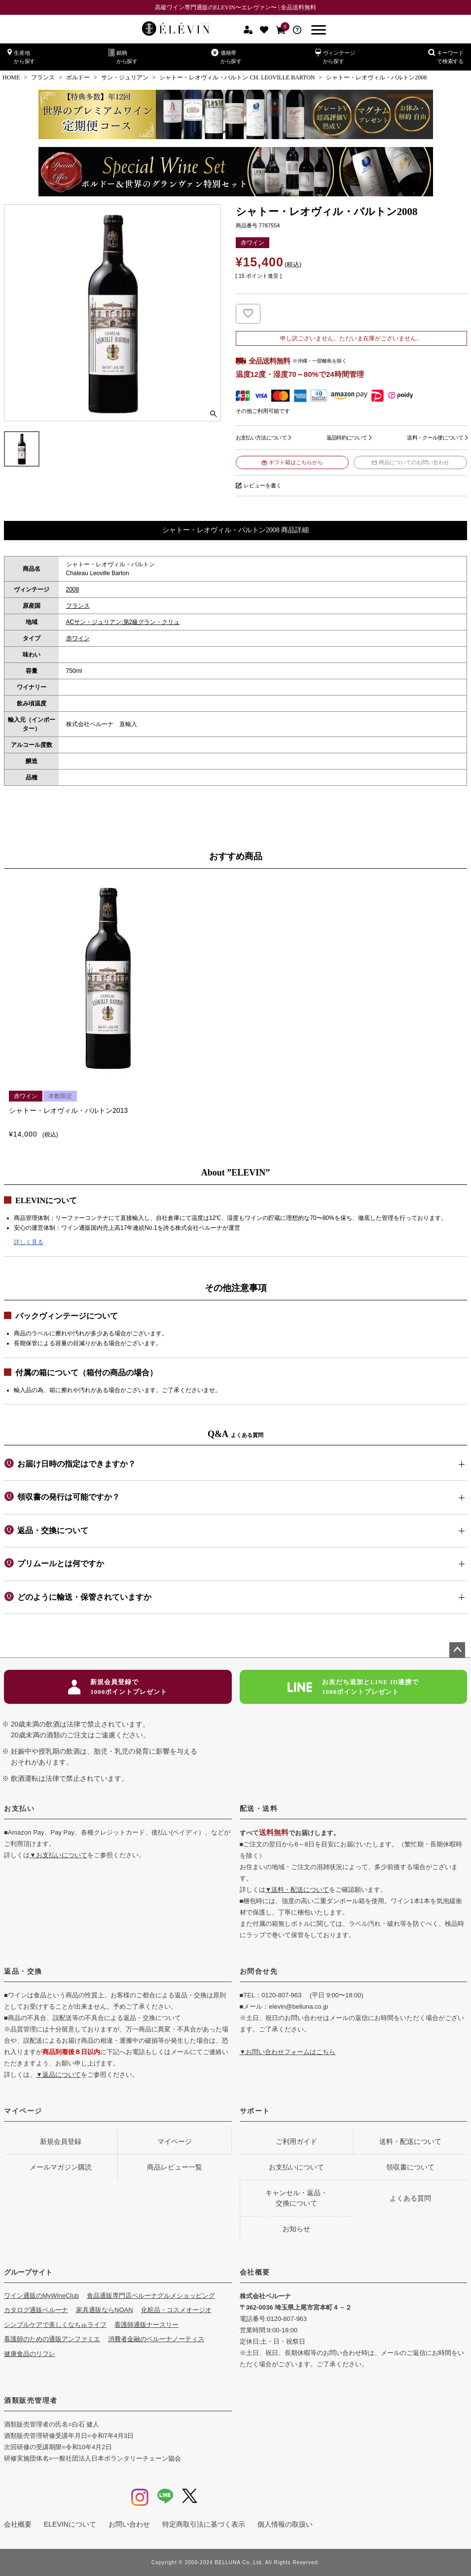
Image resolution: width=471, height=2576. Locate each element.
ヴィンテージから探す (335, 56)
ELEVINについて (70, 2524)
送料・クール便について (435, 438)
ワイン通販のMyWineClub (41, 2295)
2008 (72, 589)
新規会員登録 (60, 2141)
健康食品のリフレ (29, 2353)
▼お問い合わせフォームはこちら (288, 2052)
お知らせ (296, 2229)
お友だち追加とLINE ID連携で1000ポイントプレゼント (353, 1686)
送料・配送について (410, 2141)
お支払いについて (296, 2167)
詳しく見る (28, 1242)
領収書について (410, 2167)
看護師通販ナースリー (146, 2324)
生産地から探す (21, 56)
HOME (11, 77)
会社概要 (255, 2272)
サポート (255, 2111)
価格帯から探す (226, 56)
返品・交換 (23, 1971)
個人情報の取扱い (285, 2524)
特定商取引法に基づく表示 (203, 2524)
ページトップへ (457, 1650)
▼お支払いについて (58, 1855)
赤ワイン (78, 638)
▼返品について (58, 2074)
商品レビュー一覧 (174, 2167)
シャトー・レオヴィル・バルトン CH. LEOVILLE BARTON (237, 77)
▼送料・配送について (297, 1889)
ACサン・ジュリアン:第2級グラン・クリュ (123, 622)
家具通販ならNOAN (104, 2310)
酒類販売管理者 (31, 2400)
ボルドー (78, 77)
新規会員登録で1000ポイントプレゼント (117, 1686)
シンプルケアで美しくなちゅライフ (55, 2324)
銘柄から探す (123, 56)
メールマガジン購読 (61, 2167)
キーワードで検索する (446, 56)
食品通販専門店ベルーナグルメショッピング (151, 2295)
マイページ (23, 2111)
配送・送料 (259, 1808)
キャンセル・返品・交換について (296, 2198)
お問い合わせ (129, 2524)
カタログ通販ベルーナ (36, 2310)
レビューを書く (263, 485)
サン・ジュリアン (124, 77)
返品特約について (346, 438)
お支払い (19, 1808)
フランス (43, 77)
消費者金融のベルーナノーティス (156, 2339)
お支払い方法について (261, 438)
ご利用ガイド (296, 2141)
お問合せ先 (259, 1971)
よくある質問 (410, 2198)
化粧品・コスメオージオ (176, 2310)
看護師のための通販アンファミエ (52, 2339)
